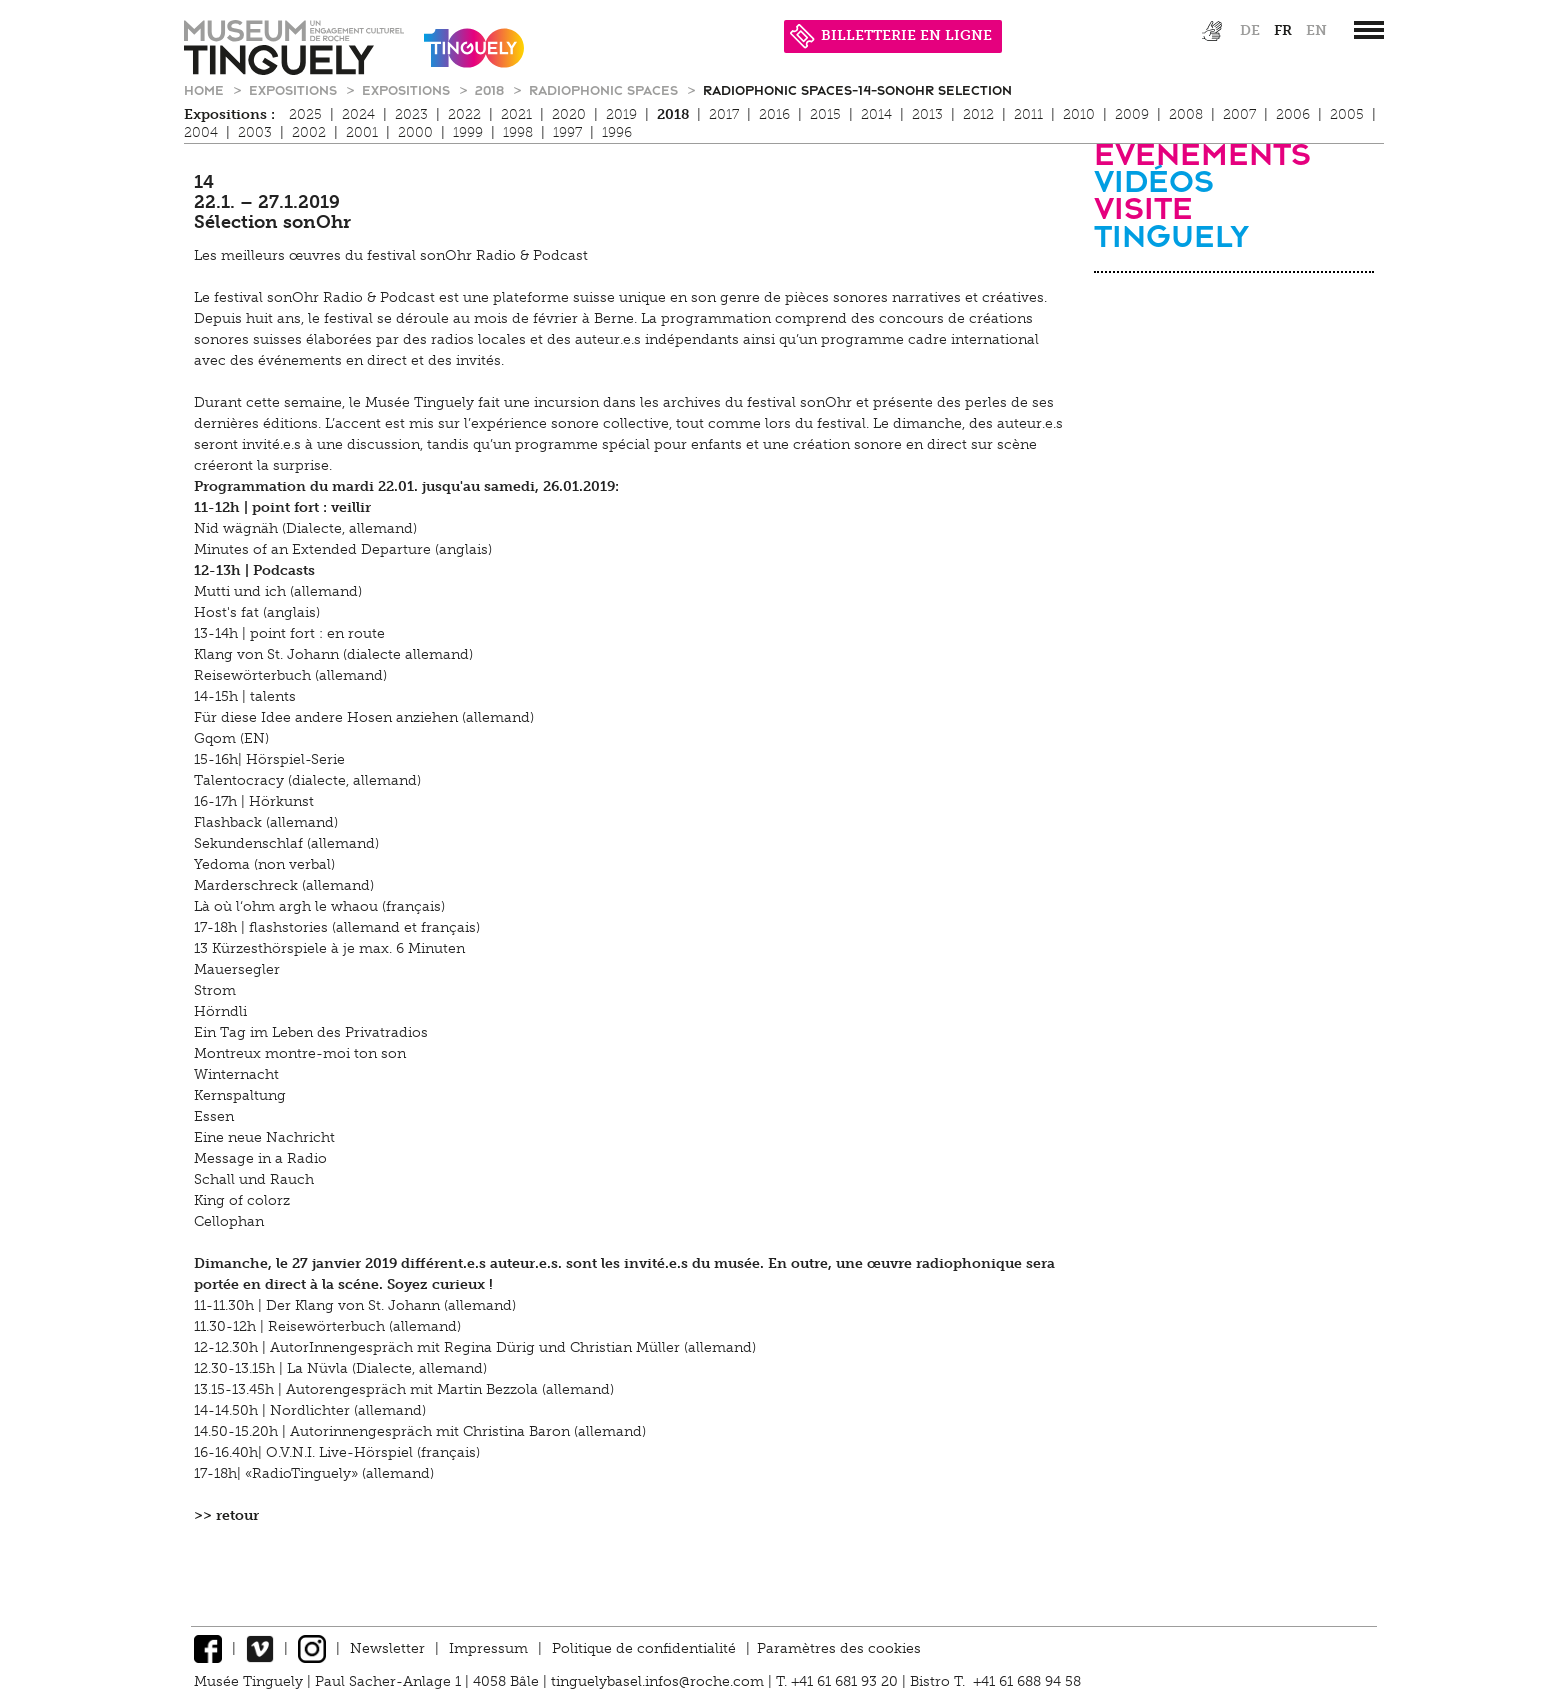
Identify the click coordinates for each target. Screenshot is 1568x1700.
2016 (774, 114)
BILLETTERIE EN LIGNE (891, 35)
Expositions (295, 89)
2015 (825, 114)
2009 (1132, 114)
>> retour (226, 1515)
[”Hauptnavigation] (1369, 30)
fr (1283, 30)
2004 (201, 132)
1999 (468, 132)
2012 (978, 114)
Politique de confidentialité (644, 1648)
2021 (516, 114)
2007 (1239, 114)
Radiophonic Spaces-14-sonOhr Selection (857, 89)
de (1250, 30)
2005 (1347, 114)
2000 (415, 132)
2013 (927, 114)
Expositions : (229, 114)
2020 (569, 114)
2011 (1028, 114)
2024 (358, 114)
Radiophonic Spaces (605, 89)
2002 (309, 132)
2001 (362, 132)
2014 (876, 114)
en (1316, 30)
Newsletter (387, 1648)
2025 (305, 114)
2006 (1293, 114)
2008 (1186, 114)
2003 (255, 132)
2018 (491, 89)
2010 (1079, 114)
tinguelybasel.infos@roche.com (659, 1681)
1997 (567, 132)
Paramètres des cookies (839, 1648)
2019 (621, 114)
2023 (411, 114)
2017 (724, 114)
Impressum (488, 1648)
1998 (518, 132)
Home (206, 89)
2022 (464, 114)
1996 (617, 132)
